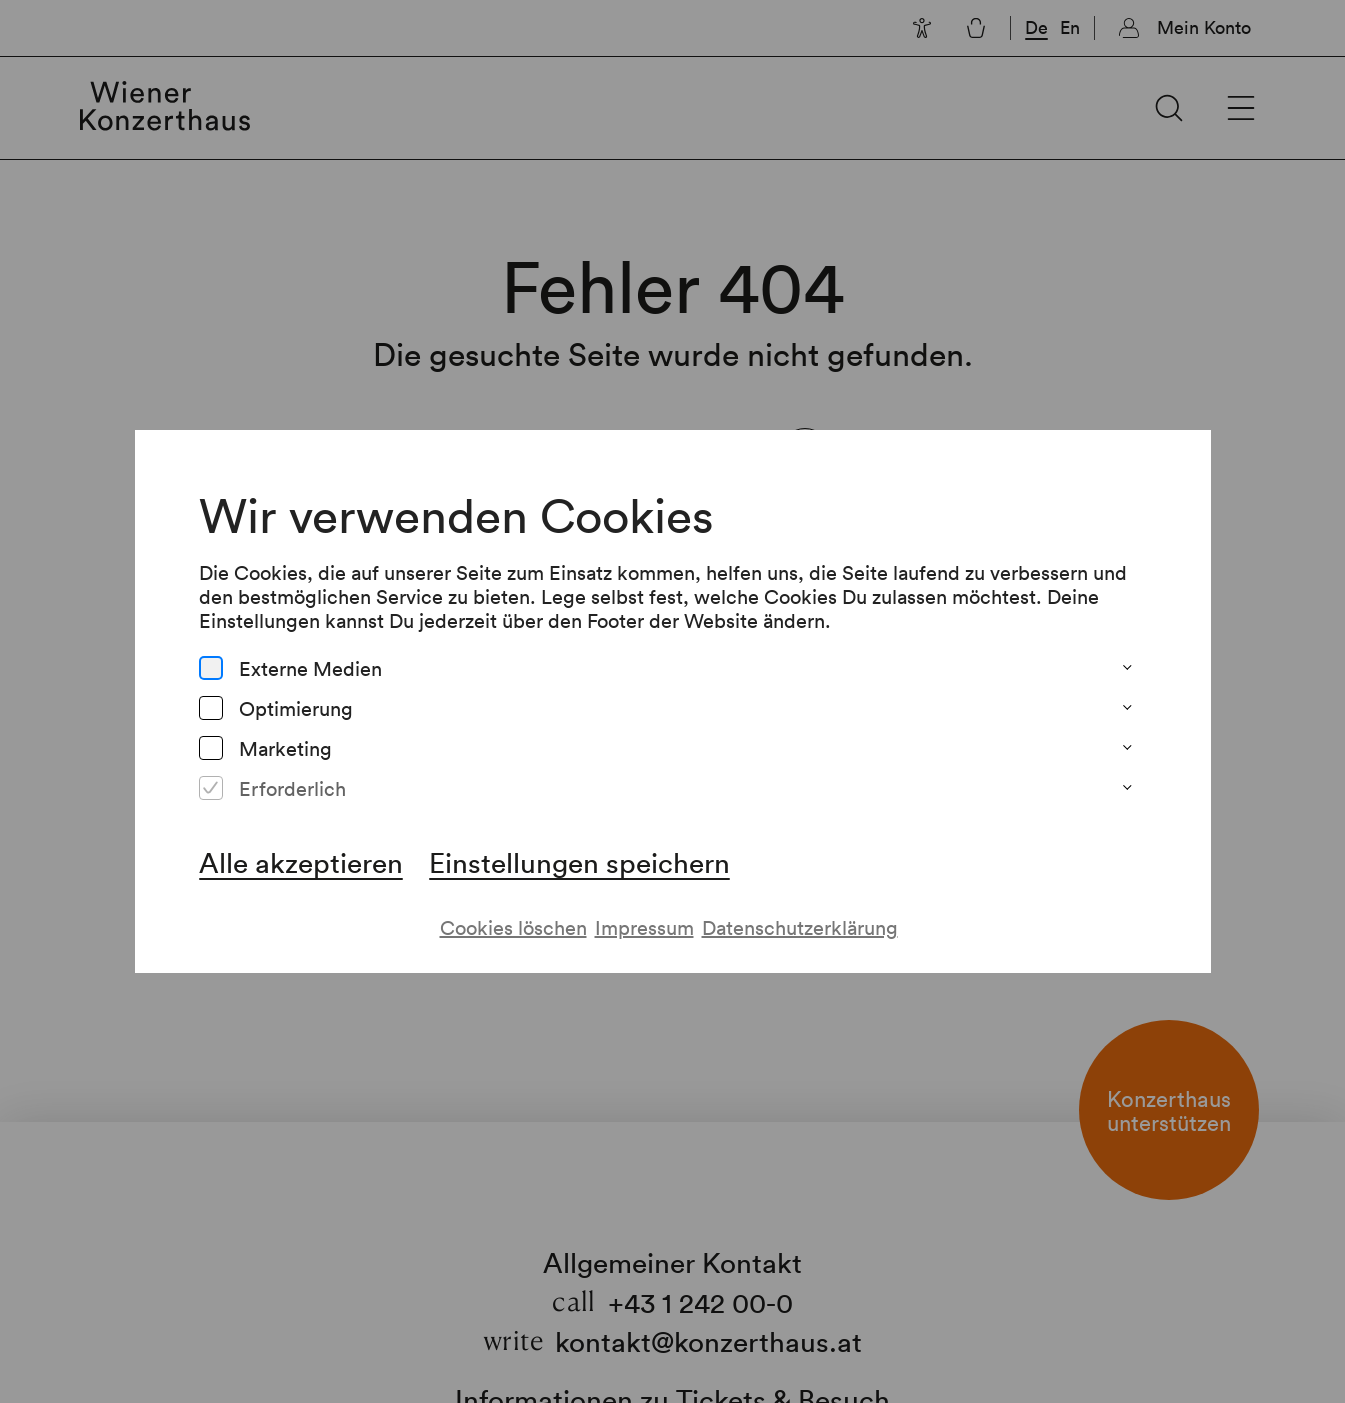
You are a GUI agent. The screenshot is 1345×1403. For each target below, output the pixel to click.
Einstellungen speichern (579, 862)
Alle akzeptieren (301, 862)
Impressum (644, 927)
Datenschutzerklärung (800, 927)
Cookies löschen (513, 927)
